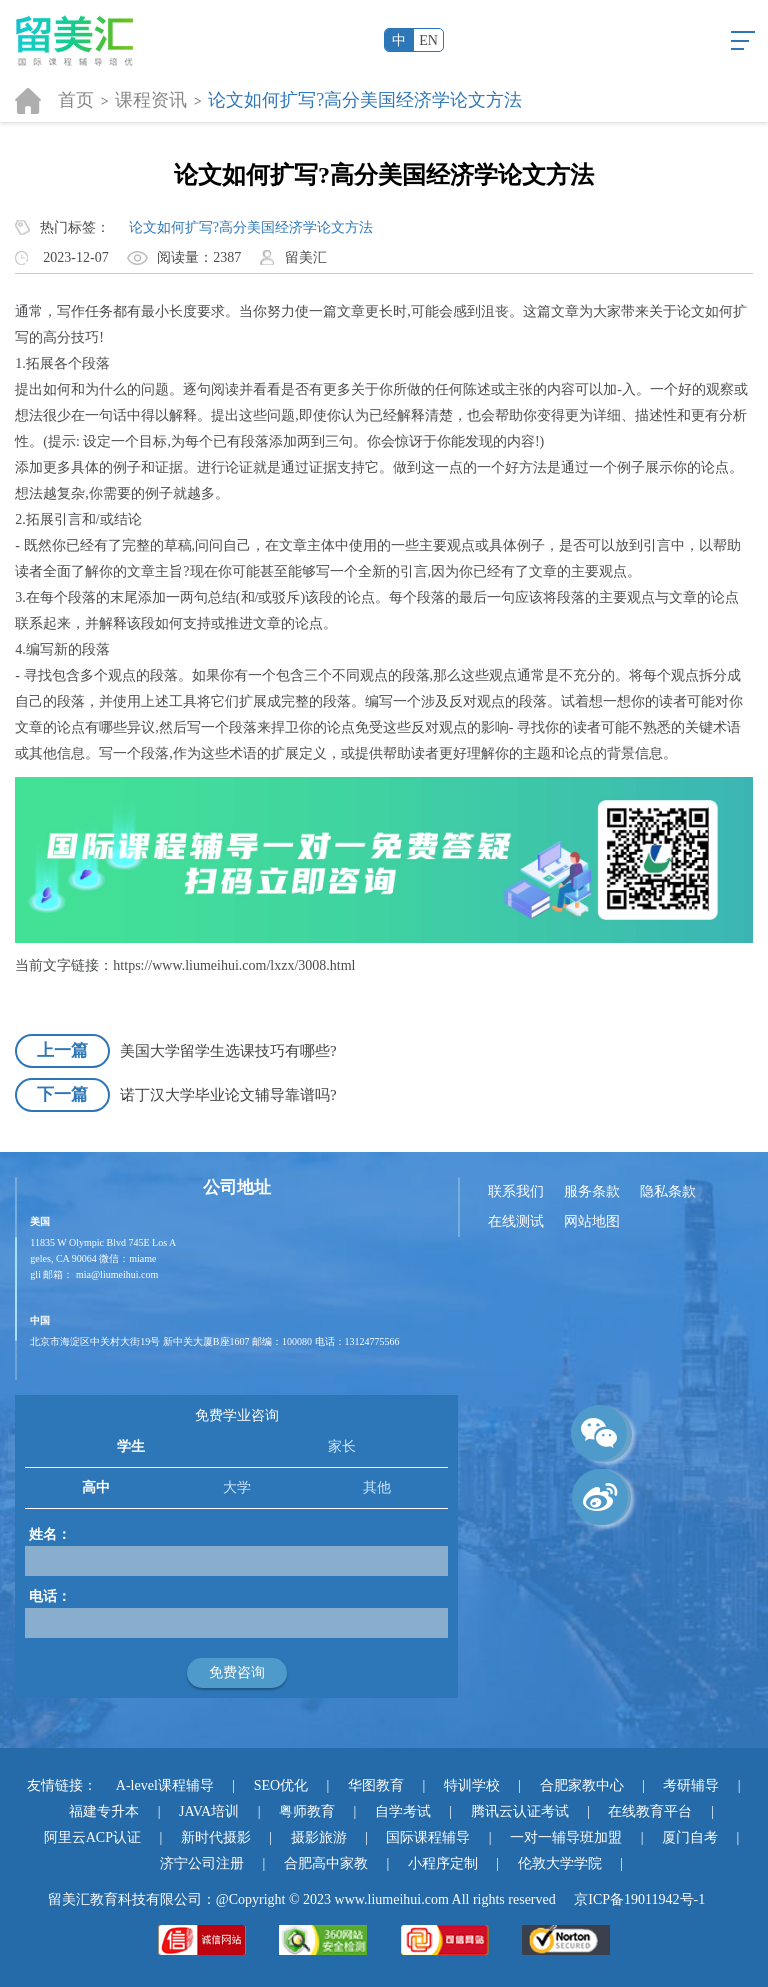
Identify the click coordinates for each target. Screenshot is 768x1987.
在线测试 (516, 1221)
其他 (377, 1487)
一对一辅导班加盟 (566, 1837)
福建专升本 (104, 1811)
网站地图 (592, 1221)
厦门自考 (690, 1837)
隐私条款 (668, 1191)
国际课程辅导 (428, 1837)
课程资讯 (151, 100)
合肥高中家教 (326, 1863)
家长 (342, 1446)
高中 (96, 1487)
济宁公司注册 (202, 1863)
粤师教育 (307, 1811)
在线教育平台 (650, 1811)
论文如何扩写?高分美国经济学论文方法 (365, 100)
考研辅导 (691, 1785)
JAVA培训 (209, 1811)
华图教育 (376, 1785)
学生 (131, 1446)
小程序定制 (443, 1863)
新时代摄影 (216, 1837)
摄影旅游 (319, 1837)
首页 (76, 100)
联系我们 (516, 1191)
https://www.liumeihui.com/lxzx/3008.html (234, 965)
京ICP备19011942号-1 (639, 1899)
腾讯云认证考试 (520, 1811)
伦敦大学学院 (560, 1863)
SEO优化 (281, 1785)
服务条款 (592, 1191)
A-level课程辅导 (165, 1785)
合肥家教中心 (582, 1785)
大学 (237, 1487)
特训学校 (472, 1785)
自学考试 (403, 1811)
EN (428, 40)
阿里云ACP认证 (92, 1837)
